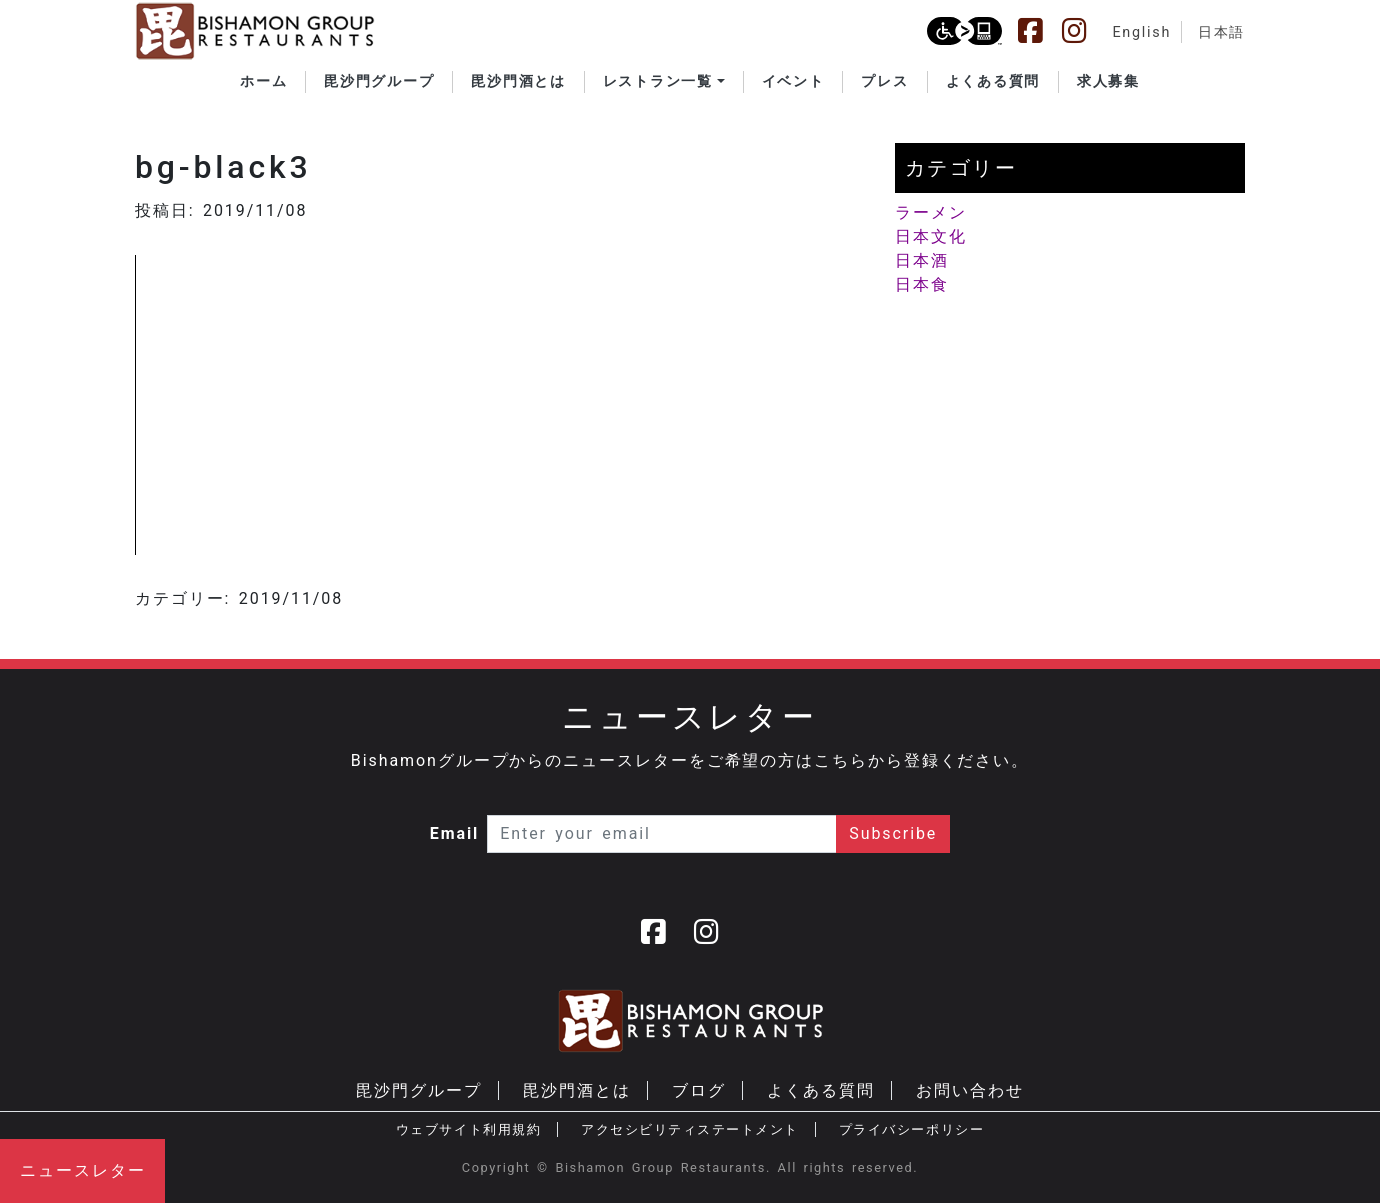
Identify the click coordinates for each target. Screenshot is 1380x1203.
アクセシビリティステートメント (690, 1129)
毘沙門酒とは (577, 1090)
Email (455, 833)
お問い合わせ (970, 1090)
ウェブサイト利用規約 (468, 1129)
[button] (664, 82)
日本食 (922, 284)
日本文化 (931, 236)
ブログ (699, 1090)
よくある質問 (821, 1090)
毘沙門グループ (418, 1090)
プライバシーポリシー (911, 1129)
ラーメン (931, 212)
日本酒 (922, 260)
